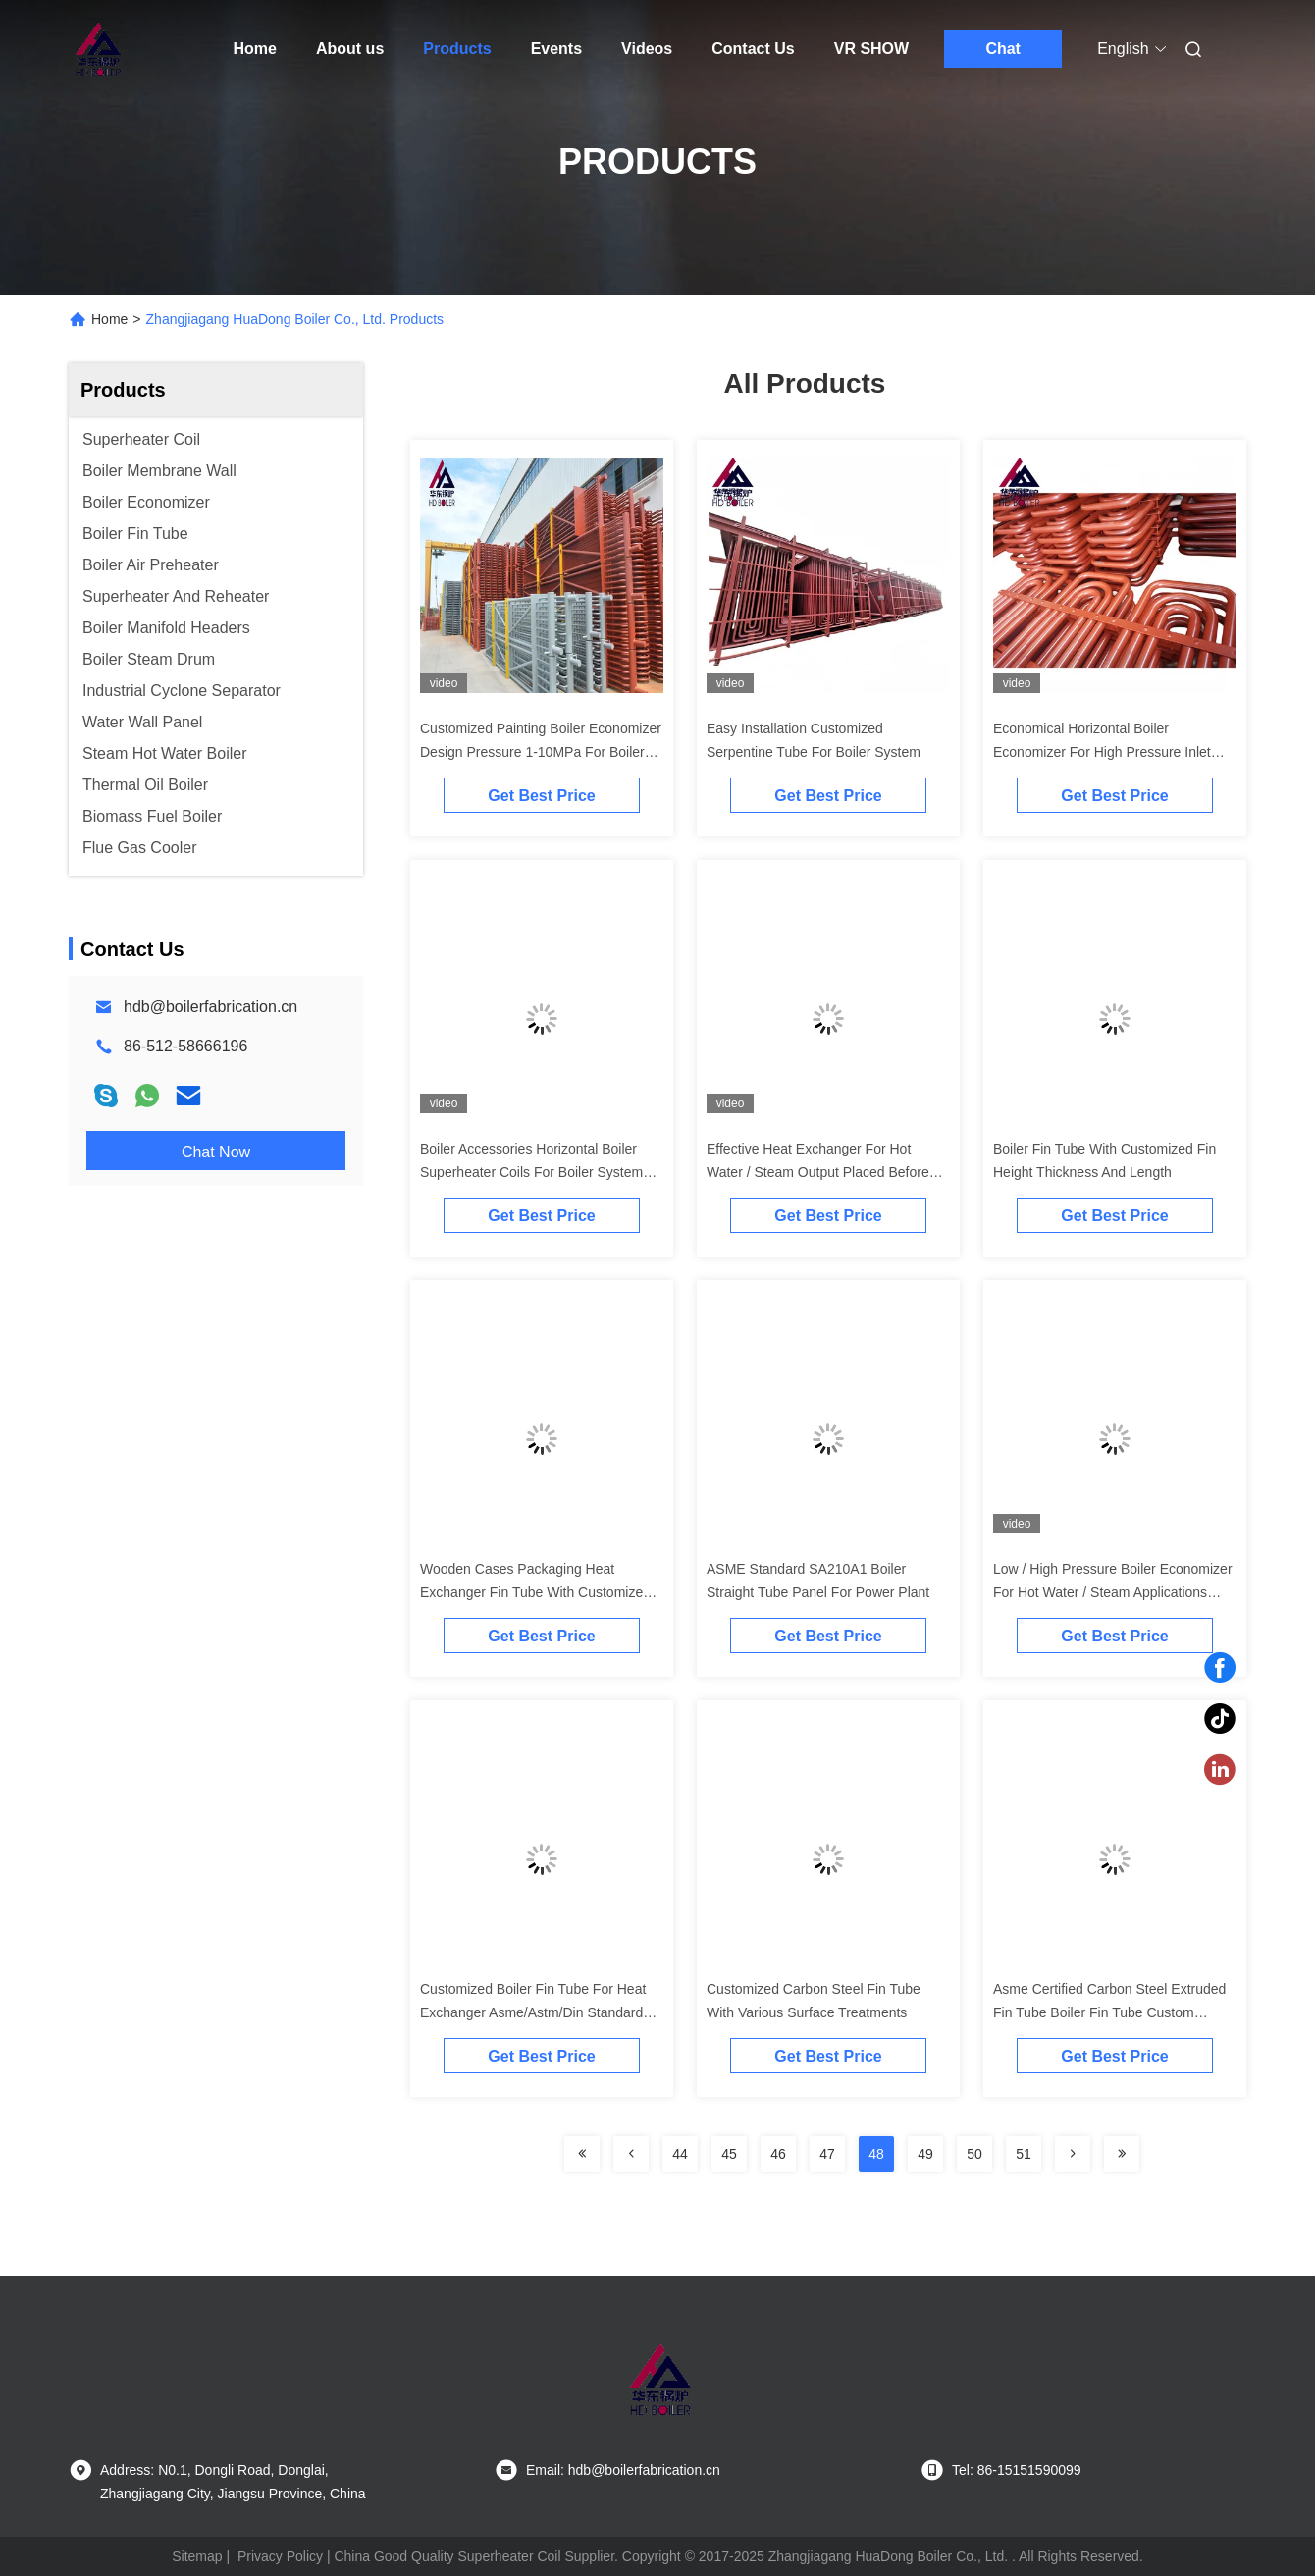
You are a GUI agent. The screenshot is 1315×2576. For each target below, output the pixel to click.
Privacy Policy (280, 2556)
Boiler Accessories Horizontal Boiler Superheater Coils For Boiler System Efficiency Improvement (531, 1172)
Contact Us (752, 48)
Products (457, 48)
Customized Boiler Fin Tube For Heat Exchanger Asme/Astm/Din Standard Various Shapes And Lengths (533, 2012)
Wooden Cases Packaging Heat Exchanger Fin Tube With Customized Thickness (535, 1592)
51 (1023, 2154)
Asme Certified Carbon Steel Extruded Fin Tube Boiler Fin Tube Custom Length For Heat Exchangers (1109, 2012)
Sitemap (197, 2556)
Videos (646, 48)
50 (974, 2154)
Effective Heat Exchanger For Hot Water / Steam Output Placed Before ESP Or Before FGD (818, 1172)
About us (350, 48)
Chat (1003, 48)
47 (827, 2154)
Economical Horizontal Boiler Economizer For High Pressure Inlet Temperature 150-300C (1102, 752)
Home (255, 48)
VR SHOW (871, 48)
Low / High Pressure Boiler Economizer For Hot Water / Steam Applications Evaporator (1113, 1592)
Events (556, 48)
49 (925, 2154)
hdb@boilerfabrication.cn (210, 1006)
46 (778, 2154)
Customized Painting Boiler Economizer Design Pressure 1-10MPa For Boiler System (540, 752)
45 (729, 2154)
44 (680, 2154)
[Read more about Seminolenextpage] (582, 2154)
